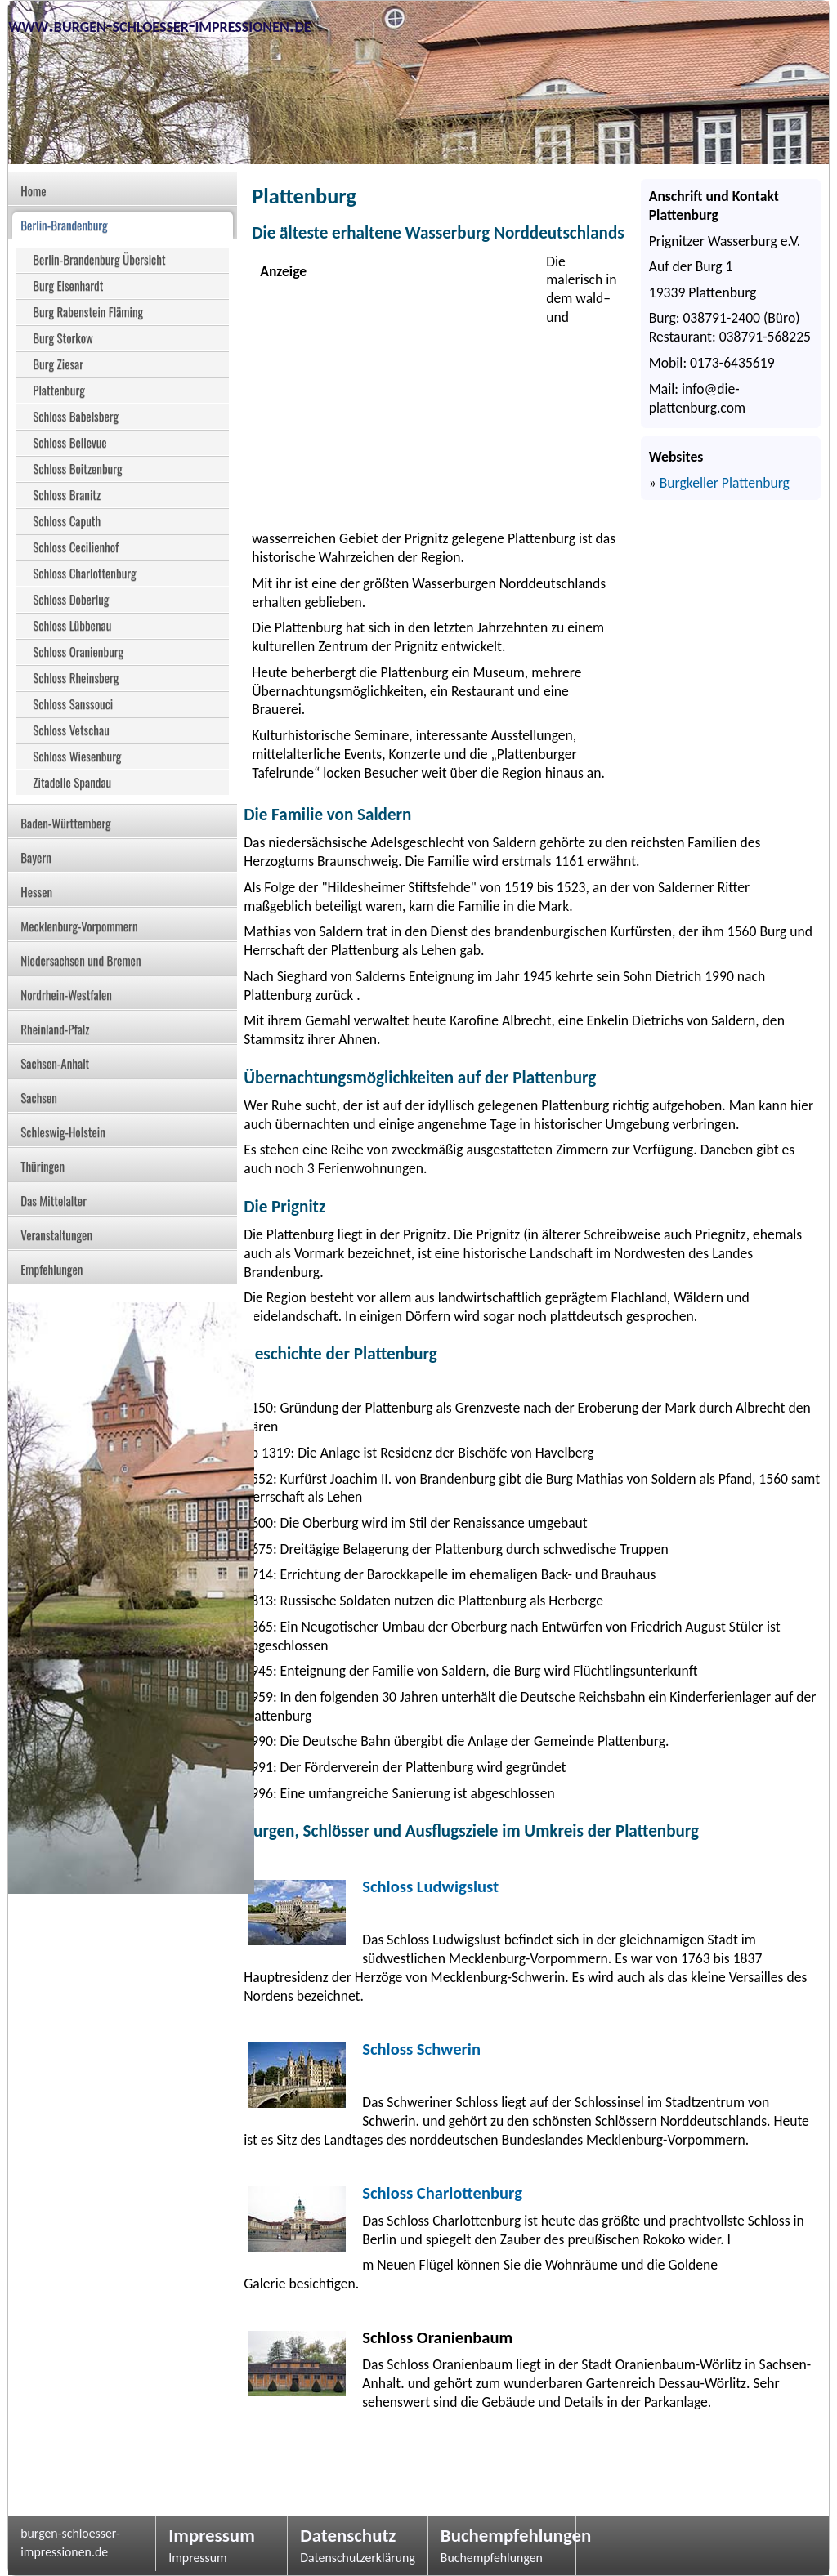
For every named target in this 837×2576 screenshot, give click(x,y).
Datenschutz (348, 2535)
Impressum (211, 2535)
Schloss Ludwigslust (430, 1886)
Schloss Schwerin (421, 2049)
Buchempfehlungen (502, 2535)
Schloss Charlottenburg (442, 2192)
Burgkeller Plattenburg (725, 483)
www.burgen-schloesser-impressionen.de (159, 25)
